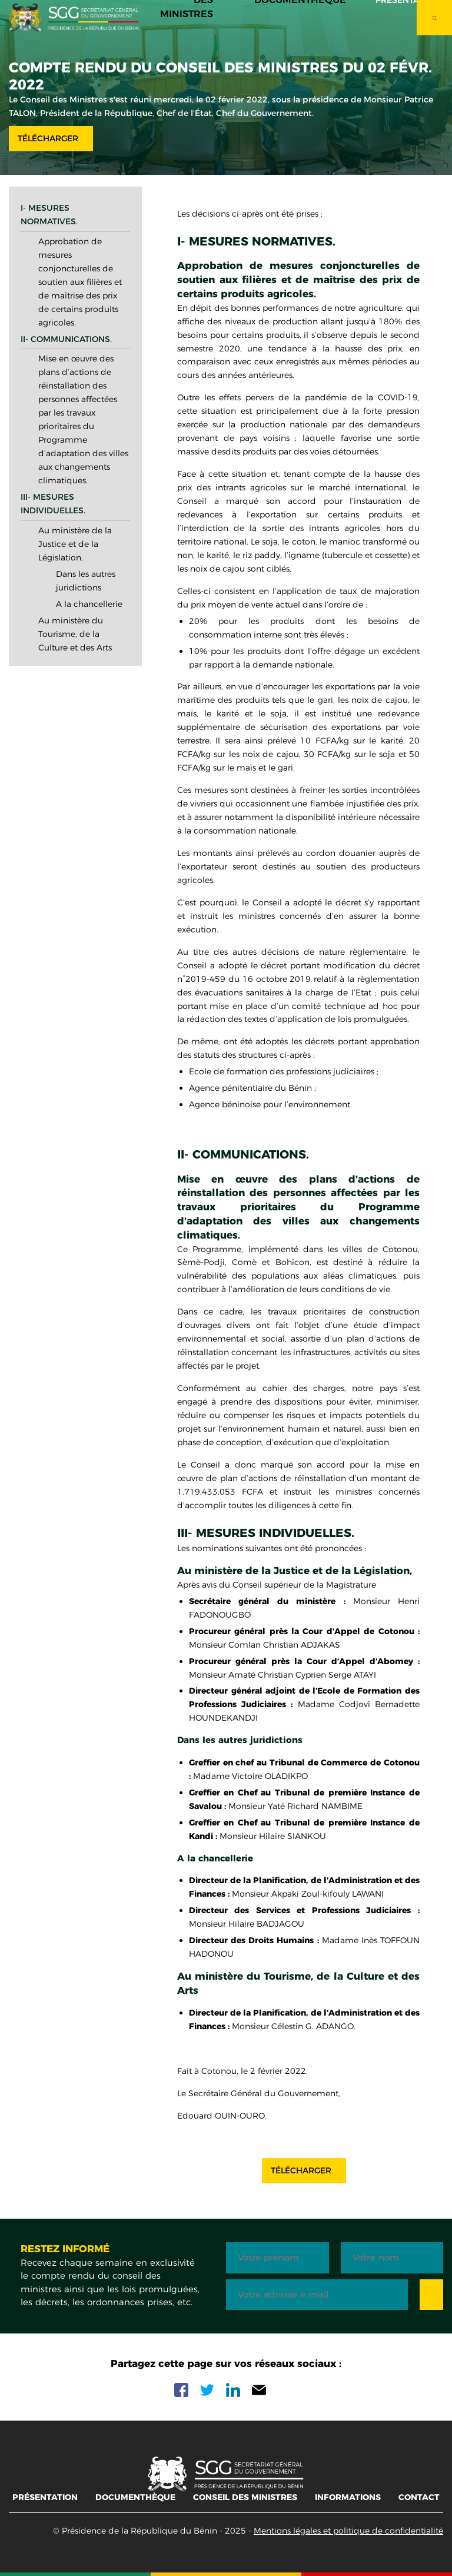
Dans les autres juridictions (85, 581)
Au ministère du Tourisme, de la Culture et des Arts (76, 634)
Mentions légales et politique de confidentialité (348, 2530)
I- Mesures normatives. (50, 215)
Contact (419, 2497)
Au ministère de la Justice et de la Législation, (75, 544)
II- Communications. (67, 339)
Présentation (45, 2497)
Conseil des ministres (245, 2497)
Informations (348, 2497)
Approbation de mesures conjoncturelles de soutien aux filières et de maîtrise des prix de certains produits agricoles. (80, 282)
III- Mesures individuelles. (54, 504)
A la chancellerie (89, 604)
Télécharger (48, 138)
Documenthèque (135, 2497)
